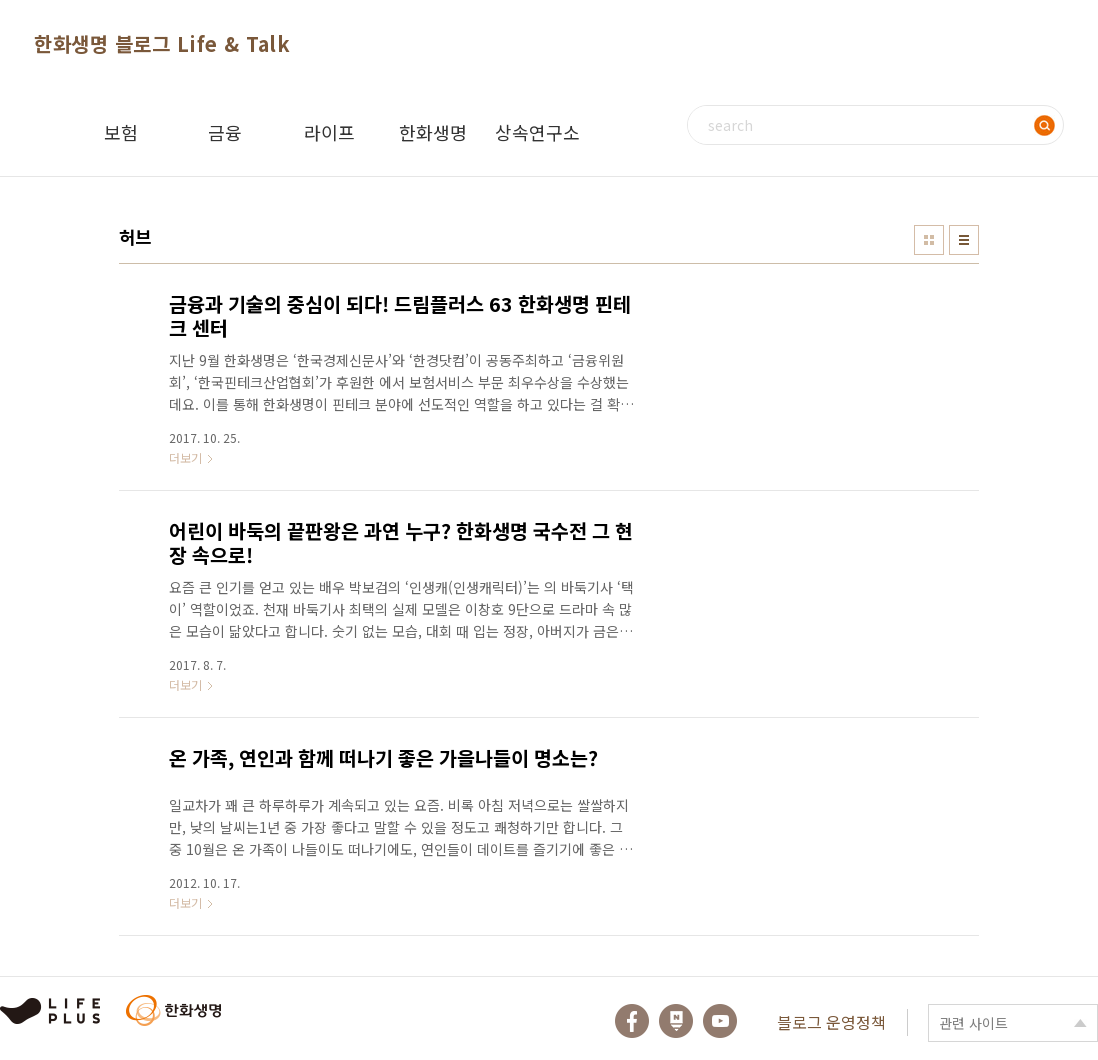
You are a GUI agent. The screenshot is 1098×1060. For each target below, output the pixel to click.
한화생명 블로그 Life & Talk (162, 43)
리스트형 (964, 240)
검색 (1044, 125)
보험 (121, 132)
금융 (225, 132)
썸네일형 (929, 240)
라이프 (329, 132)
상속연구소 (537, 132)
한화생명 (433, 132)
